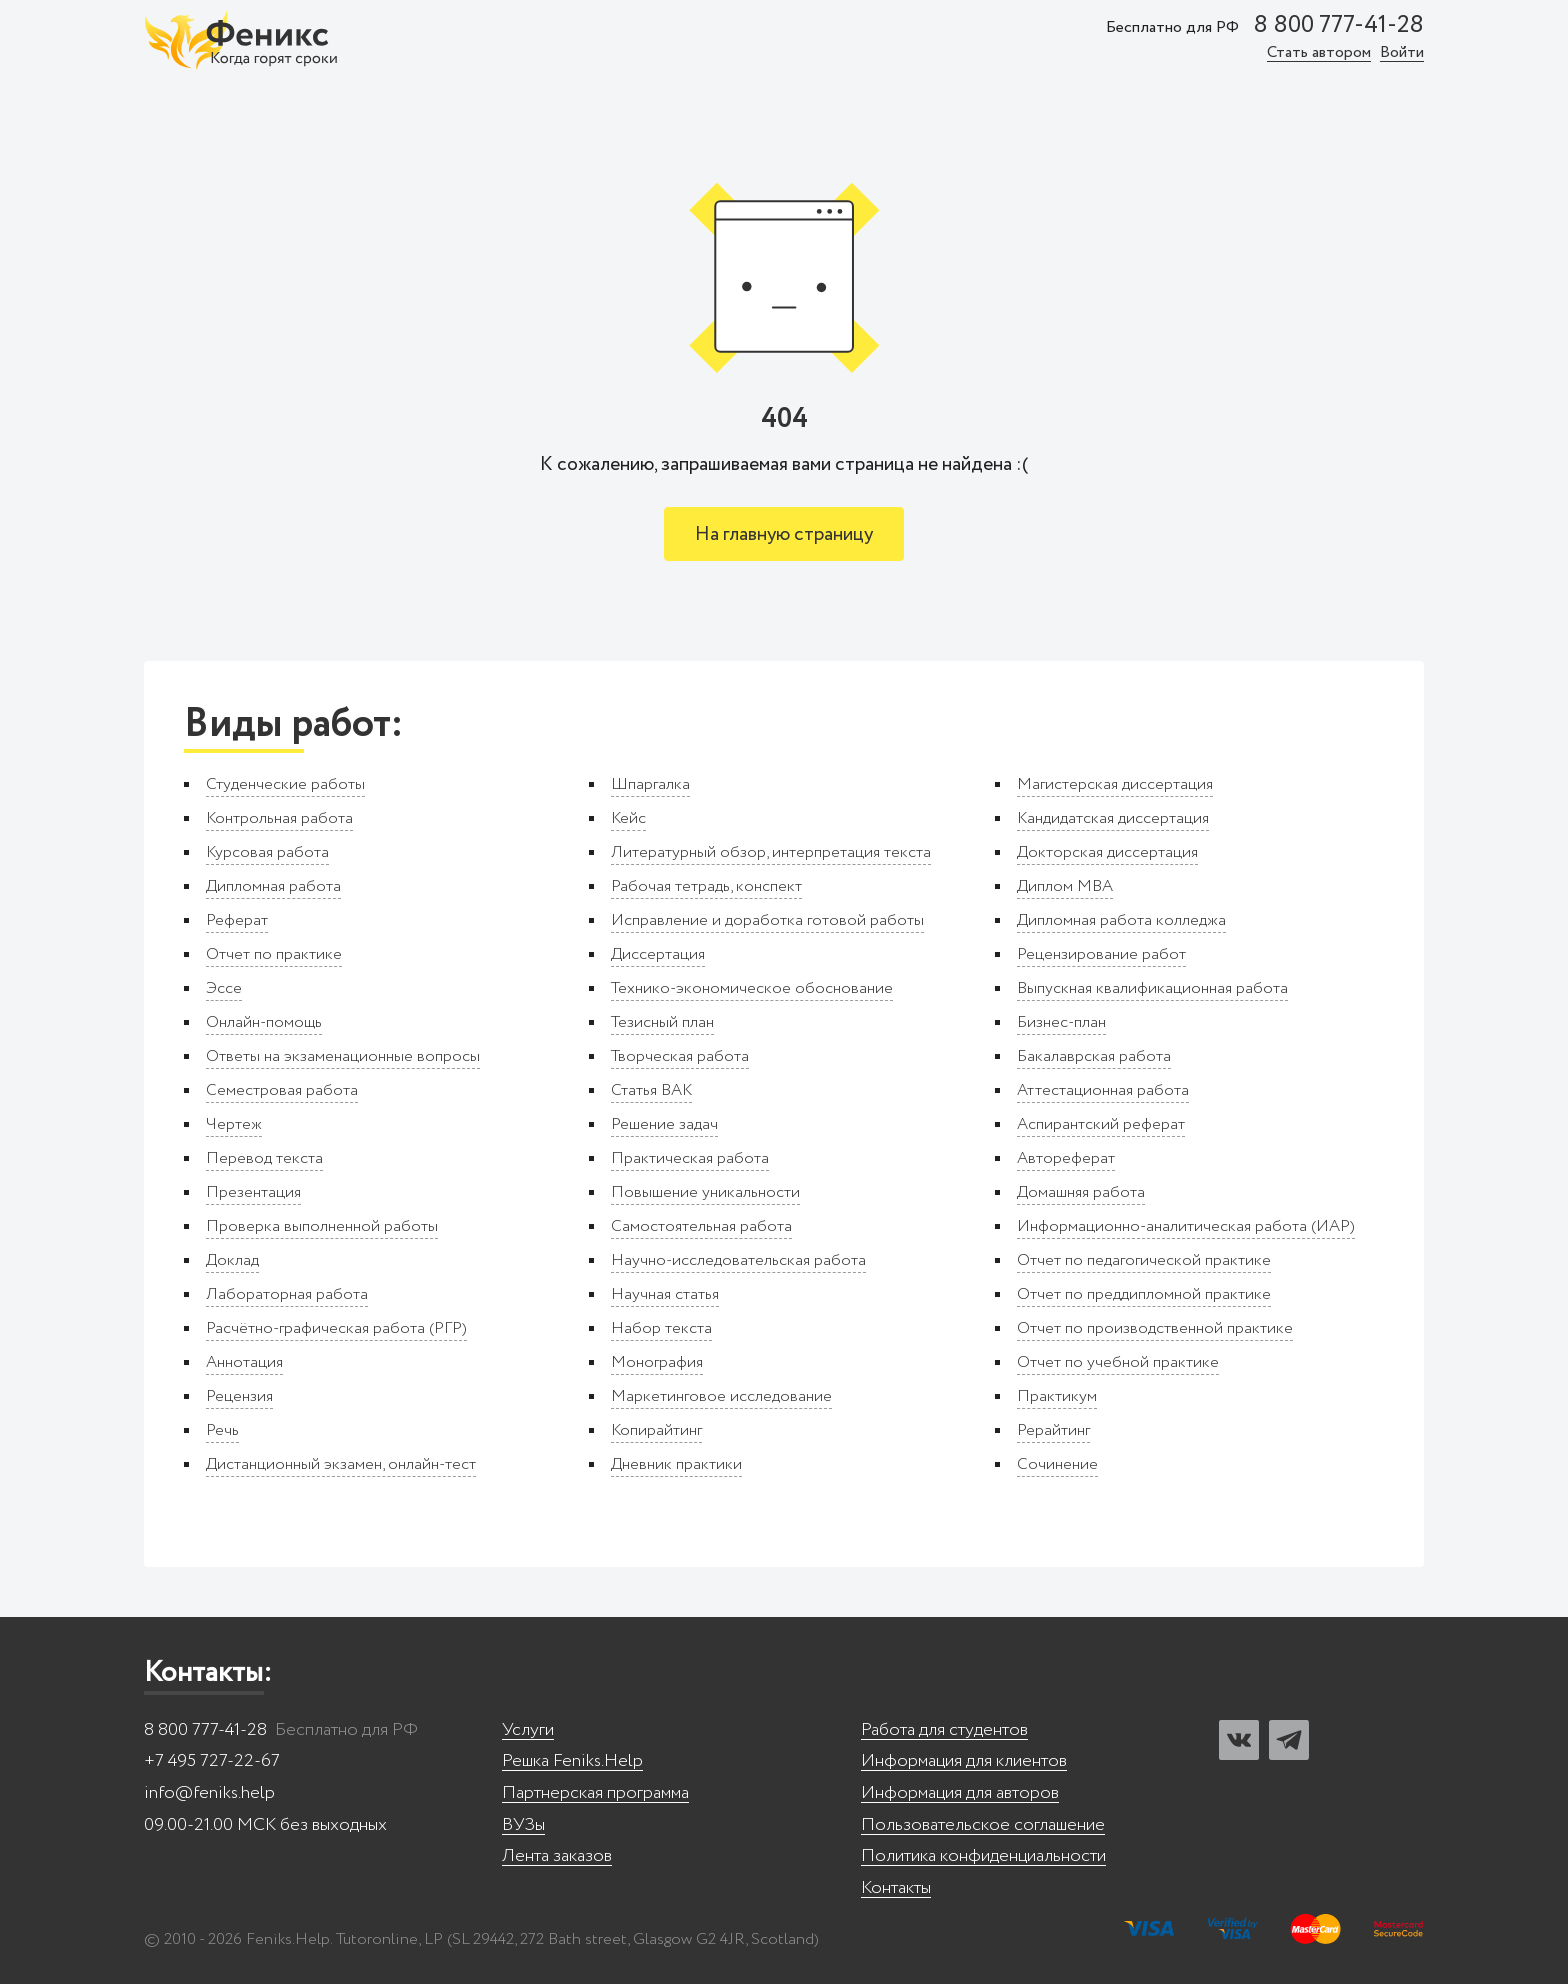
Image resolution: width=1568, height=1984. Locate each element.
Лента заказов (557, 1856)
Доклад (232, 1260)
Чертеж (234, 1124)
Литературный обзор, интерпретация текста (771, 852)
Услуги (528, 1730)
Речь (222, 1430)
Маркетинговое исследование (721, 1396)
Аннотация (244, 1362)
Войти (1402, 53)
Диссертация (658, 954)
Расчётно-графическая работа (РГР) (336, 1328)
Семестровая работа (282, 1090)
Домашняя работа (1081, 1192)
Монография (657, 1362)
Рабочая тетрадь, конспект (706, 886)
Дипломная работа (273, 886)
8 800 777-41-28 (1338, 26)
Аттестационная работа (1103, 1090)
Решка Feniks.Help (572, 1761)
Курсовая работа (267, 852)
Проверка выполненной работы (322, 1226)
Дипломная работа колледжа (1121, 920)
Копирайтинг (656, 1430)
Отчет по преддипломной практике (1144, 1294)
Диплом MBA (1065, 886)
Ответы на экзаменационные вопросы (343, 1056)
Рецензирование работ (1101, 954)
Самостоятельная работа (701, 1226)
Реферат (237, 920)
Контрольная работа (279, 818)
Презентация (253, 1192)
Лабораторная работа (287, 1294)
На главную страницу (784, 534)
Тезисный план (662, 1022)
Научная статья (665, 1294)
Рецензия (239, 1396)
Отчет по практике (274, 954)
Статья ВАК (651, 1090)
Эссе (224, 988)
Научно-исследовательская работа (738, 1260)
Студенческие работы (285, 784)
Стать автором (1319, 53)
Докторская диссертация (1107, 852)
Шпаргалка (650, 784)
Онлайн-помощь (264, 1022)
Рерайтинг (1053, 1430)
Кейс (628, 818)
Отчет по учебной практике (1118, 1362)
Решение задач (664, 1124)
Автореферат (1066, 1158)
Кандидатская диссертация (1113, 818)
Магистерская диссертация (1115, 784)
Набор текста (661, 1328)
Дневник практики (676, 1464)
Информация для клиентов (964, 1761)
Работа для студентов (944, 1730)
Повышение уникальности (705, 1192)
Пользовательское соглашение (983, 1825)
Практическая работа (690, 1158)
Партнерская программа (595, 1793)
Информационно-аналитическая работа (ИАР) (1186, 1226)
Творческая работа (680, 1056)
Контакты (896, 1888)
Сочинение (1057, 1464)
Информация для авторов (960, 1793)
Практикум (1057, 1396)
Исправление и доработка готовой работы (767, 920)
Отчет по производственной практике (1155, 1328)
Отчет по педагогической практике (1144, 1260)
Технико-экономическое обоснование (752, 988)
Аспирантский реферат (1101, 1124)
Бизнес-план (1061, 1022)
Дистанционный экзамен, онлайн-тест (341, 1464)
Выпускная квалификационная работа (1152, 988)
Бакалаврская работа (1094, 1056)
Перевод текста (264, 1158)
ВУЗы (523, 1825)
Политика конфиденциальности (983, 1856)
